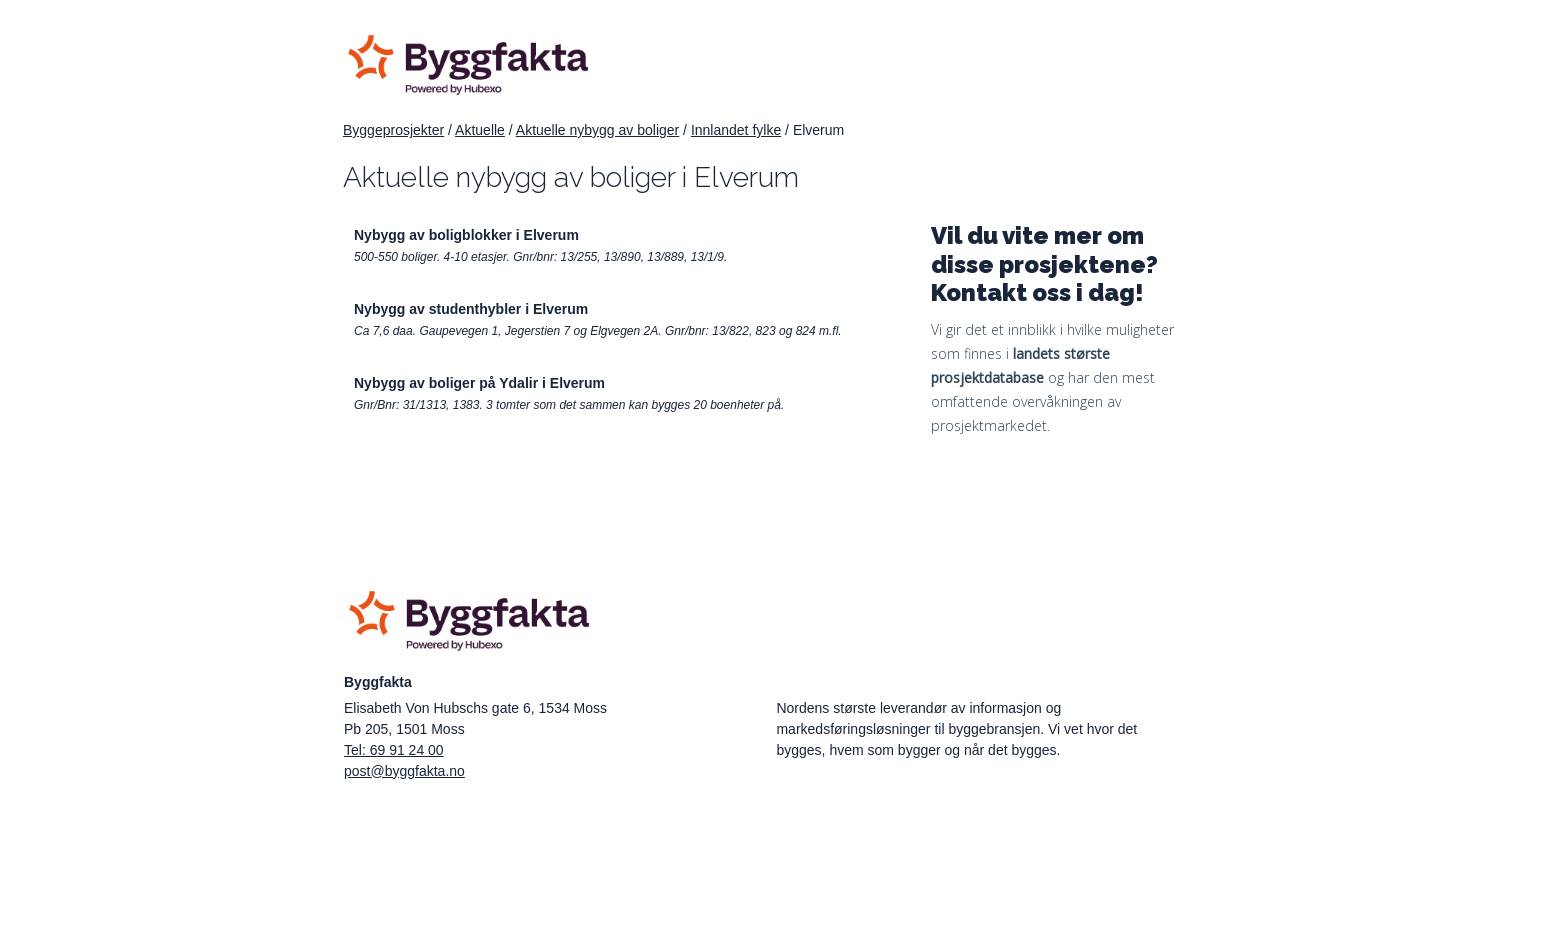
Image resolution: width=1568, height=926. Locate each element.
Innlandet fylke (736, 130)
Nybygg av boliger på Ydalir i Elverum (479, 383)
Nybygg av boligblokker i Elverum (466, 235)
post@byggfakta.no (404, 771)
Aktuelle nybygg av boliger (597, 130)
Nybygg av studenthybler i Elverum (471, 309)
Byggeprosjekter (393, 130)
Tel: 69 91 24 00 (394, 750)
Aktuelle (480, 130)
